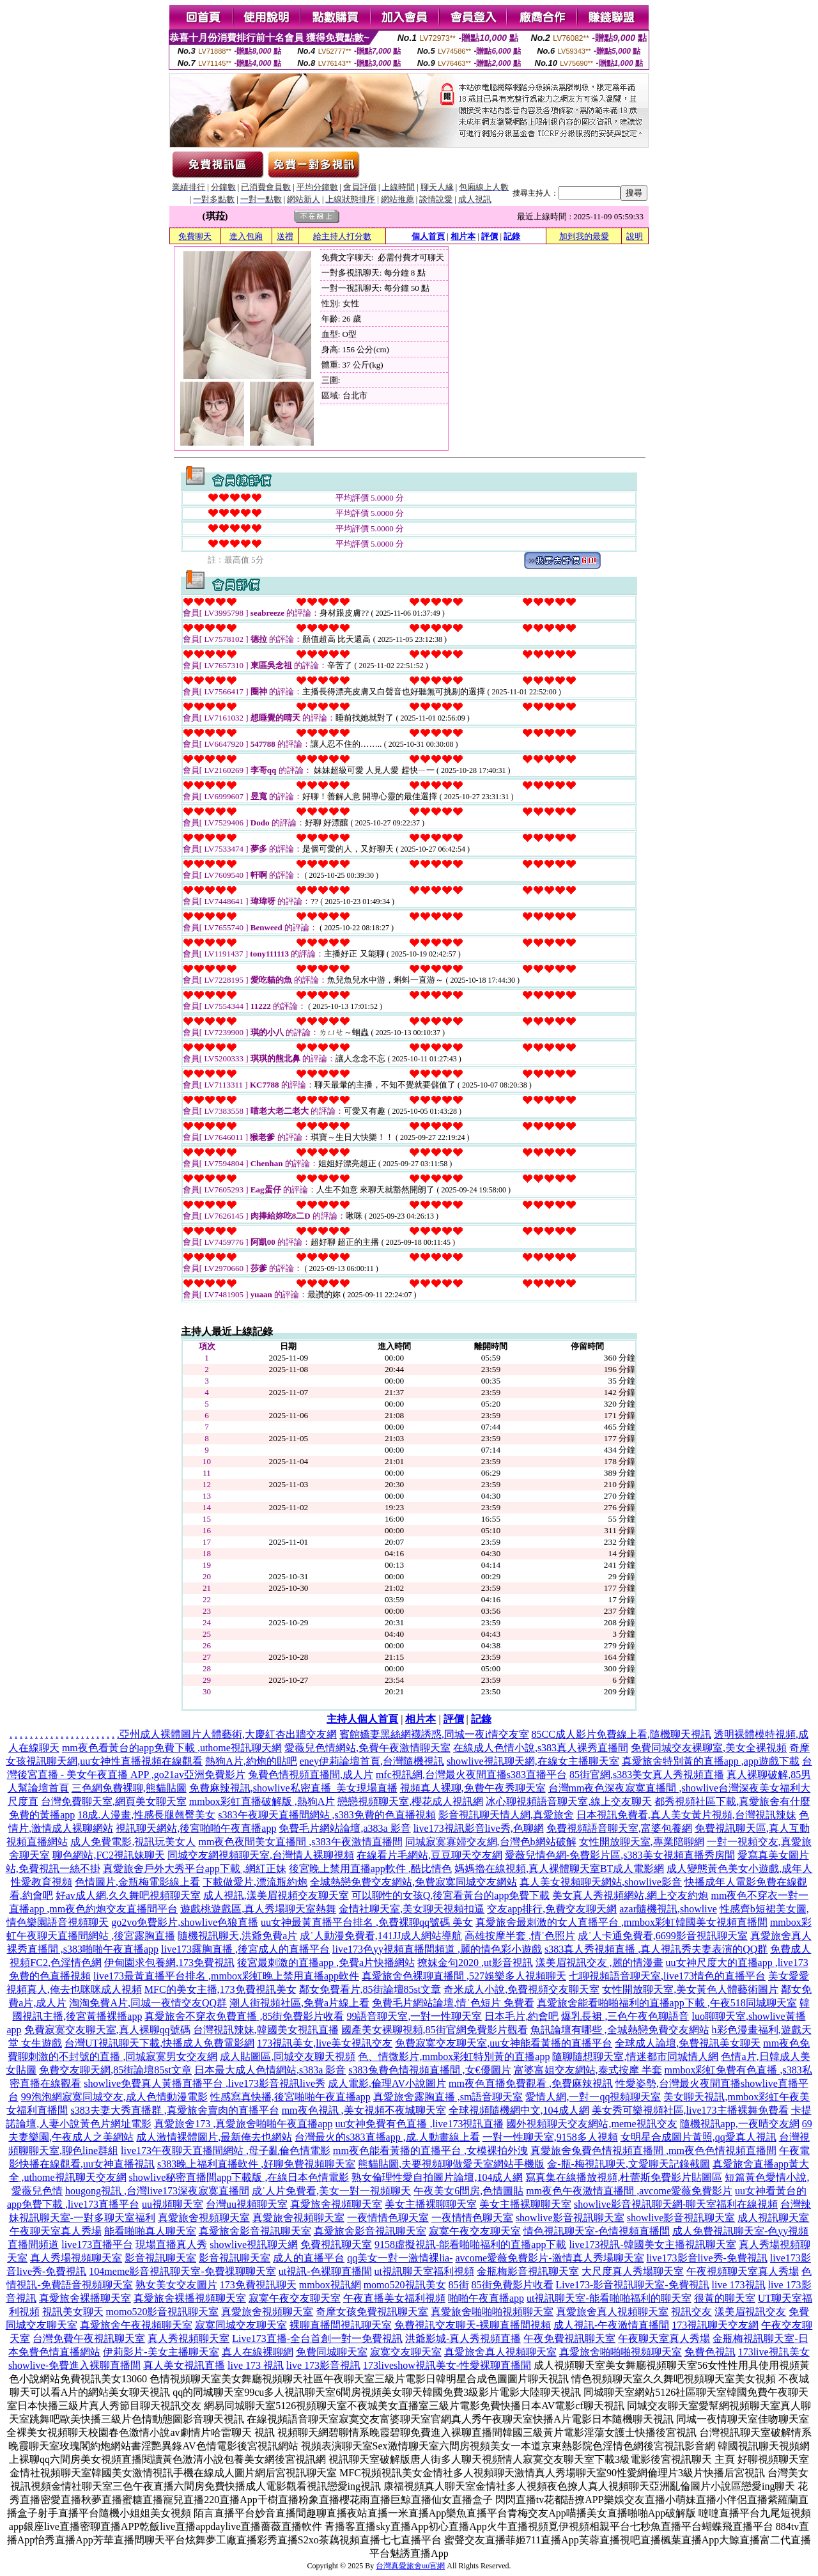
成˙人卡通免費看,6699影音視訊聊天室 (662, 1935)
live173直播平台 (97, 2244)
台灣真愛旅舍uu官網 (410, 2565)
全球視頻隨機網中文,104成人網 (519, 2110)
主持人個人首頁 (362, 1718)
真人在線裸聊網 (257, 2351)
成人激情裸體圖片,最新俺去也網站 (214, 2137)
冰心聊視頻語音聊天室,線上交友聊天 (569, 1801)
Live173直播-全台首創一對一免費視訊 (317, 2338)
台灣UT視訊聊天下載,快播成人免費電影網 (159, 2043)
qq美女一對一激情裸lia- (399, 2257)
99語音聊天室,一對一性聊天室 (414, 2016)
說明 (634, 236)
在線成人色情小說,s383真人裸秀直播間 (540, 1747)
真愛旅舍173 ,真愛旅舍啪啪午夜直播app (243, 2123)
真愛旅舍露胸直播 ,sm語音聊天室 (448, 2096)
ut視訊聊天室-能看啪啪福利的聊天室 (609, 2298)
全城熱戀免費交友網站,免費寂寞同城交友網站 (413, 1882)
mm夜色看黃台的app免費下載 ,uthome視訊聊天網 (172, 1747)
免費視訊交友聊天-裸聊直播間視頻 (472, 2325)
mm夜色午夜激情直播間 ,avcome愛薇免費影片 (629, 2190)
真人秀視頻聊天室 (188, 2338)
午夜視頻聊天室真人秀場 (742, 2271)
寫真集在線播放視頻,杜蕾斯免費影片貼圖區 (623, 2177)
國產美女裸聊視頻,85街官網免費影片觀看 (434, 2029)
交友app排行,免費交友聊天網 (552, 1908)
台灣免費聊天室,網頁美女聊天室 (114, 1801)
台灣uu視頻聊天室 (247, 2204)
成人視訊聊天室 (773, 2217)
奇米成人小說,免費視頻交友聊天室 (521, 1989)
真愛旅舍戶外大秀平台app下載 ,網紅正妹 (194, 1868)
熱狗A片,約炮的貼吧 (251, 1761)
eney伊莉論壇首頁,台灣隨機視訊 (372, 1761)
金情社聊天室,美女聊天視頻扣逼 (411, 1908)
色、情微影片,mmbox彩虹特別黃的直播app (454, 2056)
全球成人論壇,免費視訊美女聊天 (687, 2043)
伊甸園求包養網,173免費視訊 (169, 1962)
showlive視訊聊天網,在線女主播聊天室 (533, 1761)
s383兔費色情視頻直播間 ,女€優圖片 (429, 2070)
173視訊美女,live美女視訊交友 (324, 2043)
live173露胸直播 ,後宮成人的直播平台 (245, 1949)
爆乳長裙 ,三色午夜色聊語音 (625, 2016)
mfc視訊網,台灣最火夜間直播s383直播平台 (471, 1774)
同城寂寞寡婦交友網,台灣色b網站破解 (490, 1841)
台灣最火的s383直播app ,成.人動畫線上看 (387, 2137)
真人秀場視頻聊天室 (76, 2257)
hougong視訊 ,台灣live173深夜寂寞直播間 (157, 2190)
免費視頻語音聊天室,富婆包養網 (619, 1828)
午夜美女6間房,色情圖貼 (468, 2190)
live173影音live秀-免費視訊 (707, 2257)
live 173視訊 (739, 2284)
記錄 (512, 236)
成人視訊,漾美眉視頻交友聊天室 (276, 1895)
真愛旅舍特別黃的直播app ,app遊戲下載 (710, 1761)
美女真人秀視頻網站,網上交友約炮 (630, 1895)
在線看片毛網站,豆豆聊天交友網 (429, 1855)
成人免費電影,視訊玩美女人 (133, 1841)
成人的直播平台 (308, 2257)
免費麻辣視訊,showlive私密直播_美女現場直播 (293, 1788)
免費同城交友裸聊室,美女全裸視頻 (709, 1747)
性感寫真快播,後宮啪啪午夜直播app (290, 2096)
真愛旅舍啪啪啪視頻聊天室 (492, 2311)
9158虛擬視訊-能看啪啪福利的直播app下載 (470, 2244)
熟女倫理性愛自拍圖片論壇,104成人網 (437, 2177)
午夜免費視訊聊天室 (569, 2338)
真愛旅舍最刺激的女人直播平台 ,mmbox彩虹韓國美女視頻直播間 (621, 1922)
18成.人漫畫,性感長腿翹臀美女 (146, 1814)
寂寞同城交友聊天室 (241, 2325)
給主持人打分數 (342, 236)
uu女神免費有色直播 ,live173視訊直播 (419, 2123)
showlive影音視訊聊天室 (570, 2217)
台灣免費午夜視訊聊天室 (89, 2338)
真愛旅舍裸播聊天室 (85, 2298)
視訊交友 (691, 2311)
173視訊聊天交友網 (715, 2325)
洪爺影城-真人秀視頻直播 (463, 2338)
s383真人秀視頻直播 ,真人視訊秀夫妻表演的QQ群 (656, 1949)
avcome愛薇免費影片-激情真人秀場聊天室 (549, 2257)
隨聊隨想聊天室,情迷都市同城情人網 (635, 2056)
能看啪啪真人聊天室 (150, 2231)
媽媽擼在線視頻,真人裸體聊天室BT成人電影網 (559, 1868)
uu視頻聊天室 (172, 2204)
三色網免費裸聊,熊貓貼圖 (129, 1788)
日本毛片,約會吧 (521, 2016)
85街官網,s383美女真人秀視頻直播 (646, 1774)
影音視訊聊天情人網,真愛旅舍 (506, 1814)
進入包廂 (246, 236)
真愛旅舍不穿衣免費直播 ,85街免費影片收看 (244, 2016)
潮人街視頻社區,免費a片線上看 (299, 2002)
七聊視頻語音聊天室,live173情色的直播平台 (667, 1976)
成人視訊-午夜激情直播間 (611, 2325)
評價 (489, 236)
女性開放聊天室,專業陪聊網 (641, 1841)
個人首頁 (428, 236)
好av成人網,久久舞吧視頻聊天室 (128, 1895)
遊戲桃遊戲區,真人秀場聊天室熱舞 (258, 1908)
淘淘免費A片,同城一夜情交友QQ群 (148, 2002)
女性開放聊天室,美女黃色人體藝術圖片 (690, 1989)
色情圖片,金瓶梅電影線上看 (137, 1882)
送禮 (285, 236)
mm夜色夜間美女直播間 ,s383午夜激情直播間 (300, 1841)
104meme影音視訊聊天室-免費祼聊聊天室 (182, 2271)
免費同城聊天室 (331, 2351)
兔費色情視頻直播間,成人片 (310, 1774)
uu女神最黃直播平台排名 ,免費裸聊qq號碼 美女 (367, 1922)
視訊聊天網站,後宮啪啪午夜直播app (196, 1828)
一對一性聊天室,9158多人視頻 (550, 2137)
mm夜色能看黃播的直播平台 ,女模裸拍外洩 (430, 2150)
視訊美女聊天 (73, 2311)
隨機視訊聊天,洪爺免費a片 (237, 1935)
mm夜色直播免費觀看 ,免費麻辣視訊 (531, 2083)
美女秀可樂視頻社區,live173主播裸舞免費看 (690, 2110)
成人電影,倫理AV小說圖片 (387, 2083)
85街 (459, 2284)
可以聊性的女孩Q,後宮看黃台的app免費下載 (450, 1895)
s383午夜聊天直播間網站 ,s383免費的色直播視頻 (326, 1814)
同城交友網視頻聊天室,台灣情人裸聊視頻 (260, 1855)
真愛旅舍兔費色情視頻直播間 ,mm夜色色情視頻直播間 (653, 2150)
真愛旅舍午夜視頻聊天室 (136, 2325)
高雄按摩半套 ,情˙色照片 (520, 1935)
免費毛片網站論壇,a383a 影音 (344, 1828)
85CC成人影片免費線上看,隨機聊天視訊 (621, 1734)
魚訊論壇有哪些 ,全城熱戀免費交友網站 (619, 2029)
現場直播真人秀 (171, 2244)
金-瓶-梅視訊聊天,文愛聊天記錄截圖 (628, 2163)
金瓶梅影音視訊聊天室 (528, 2271)
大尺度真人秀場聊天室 (633, 2271)
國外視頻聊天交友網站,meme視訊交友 (591, 2123)
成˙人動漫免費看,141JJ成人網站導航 (381, 1935)
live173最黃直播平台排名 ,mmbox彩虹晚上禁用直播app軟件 (226, 1976)
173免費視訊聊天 (258, 2284)
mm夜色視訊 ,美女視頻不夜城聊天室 (364, 2110)
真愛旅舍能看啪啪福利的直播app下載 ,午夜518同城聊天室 (667, 2002)
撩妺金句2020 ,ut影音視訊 (474, 1962)
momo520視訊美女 (405, 2284)
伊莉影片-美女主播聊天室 (161, 2351)
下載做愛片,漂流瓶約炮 (255, 1882)
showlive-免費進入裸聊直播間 (74, 2365)
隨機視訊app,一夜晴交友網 (739, 2123)
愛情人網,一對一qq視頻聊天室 (593, 2096)
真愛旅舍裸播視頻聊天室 (190, 2298)
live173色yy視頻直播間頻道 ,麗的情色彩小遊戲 (437, 1949)
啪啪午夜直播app (486, 2298)
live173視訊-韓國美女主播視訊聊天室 (652, 2244)
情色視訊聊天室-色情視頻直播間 (596, 2231)
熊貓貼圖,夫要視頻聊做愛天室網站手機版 (451, 2163)
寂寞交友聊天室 (406, 2351)
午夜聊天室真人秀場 (56, 2231)
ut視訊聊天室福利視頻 (424, 2271)
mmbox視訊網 (330, 2284)
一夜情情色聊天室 (388, 2217)
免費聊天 (195, 236)
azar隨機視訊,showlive (667, 1908)
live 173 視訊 (256, 2365)
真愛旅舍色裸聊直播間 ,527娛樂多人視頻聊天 (464, 1976)
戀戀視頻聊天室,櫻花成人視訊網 (410, 1801)
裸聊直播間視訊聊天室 (340, 2325)
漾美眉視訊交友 (750, 2311)
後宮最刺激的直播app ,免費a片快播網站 (326, 1962)
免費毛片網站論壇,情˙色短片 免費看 (453, 2002)
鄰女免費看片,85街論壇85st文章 (370, 1989)
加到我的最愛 (584, 236)
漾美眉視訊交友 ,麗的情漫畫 (599, 1962)
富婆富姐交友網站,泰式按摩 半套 (588, 2070)
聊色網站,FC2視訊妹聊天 (108, 1855)
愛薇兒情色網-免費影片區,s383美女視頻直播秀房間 (620, 1855)
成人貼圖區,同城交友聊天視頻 (287, 2056)
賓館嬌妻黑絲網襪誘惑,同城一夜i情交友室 (434, 1734)
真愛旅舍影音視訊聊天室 (255, 2231)
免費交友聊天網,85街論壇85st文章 (115, 2070)
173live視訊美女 (774, 2351)
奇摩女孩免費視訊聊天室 (372, 2311)
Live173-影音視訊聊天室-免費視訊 (632, 2284)
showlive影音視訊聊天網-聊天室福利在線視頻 (676, 2204)
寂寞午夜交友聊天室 (475, 2231)
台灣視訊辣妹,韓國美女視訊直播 (266, 2029)
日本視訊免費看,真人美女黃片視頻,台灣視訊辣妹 (686, 1814)
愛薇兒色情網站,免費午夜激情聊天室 (367, 1747)
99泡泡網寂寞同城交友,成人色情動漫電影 (114, 2096)
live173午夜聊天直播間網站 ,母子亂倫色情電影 (225, 2150)
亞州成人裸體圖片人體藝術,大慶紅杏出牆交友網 (228, 1734)
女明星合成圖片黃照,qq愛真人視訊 (698, 2137)
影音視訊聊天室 (160, 2257)
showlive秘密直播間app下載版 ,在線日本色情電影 (239, 2177)
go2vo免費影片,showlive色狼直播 (184, 1922)
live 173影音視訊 (323, 2365)
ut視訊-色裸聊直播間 (325, 2271)
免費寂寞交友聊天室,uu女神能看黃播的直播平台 (503, 2043)
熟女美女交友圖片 (176, 2284)
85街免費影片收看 (512, 2284)
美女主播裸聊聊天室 (431, 2204)
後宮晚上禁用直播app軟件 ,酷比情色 (370, 1868)
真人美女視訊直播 (184, 2365)
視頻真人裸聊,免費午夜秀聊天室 (473, 1788)
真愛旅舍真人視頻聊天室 (612, 2311)
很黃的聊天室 (724, 2298)
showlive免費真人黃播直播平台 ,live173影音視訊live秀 (204, 2083)
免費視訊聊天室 (336, 2244)
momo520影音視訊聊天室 (162, 2311)
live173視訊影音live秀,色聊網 (478, 1828)
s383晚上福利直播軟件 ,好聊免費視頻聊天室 (256, 2163)
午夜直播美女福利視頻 (394, 2298)
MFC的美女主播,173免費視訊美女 (220, 1989)
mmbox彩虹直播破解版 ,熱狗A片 (262, 1801)
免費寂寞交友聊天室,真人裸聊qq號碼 (107, 2029)
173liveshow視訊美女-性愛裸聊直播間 (447, 2365)
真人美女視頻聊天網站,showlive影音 (601, 1882)
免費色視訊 (710, 2351)
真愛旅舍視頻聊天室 (336, 2204)
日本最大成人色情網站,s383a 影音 (270, 2070)
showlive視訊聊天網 (254, 2244)
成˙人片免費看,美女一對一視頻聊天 (331, 2190)
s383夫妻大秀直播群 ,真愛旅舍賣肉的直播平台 (174, 2110)
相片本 (463, 236)
